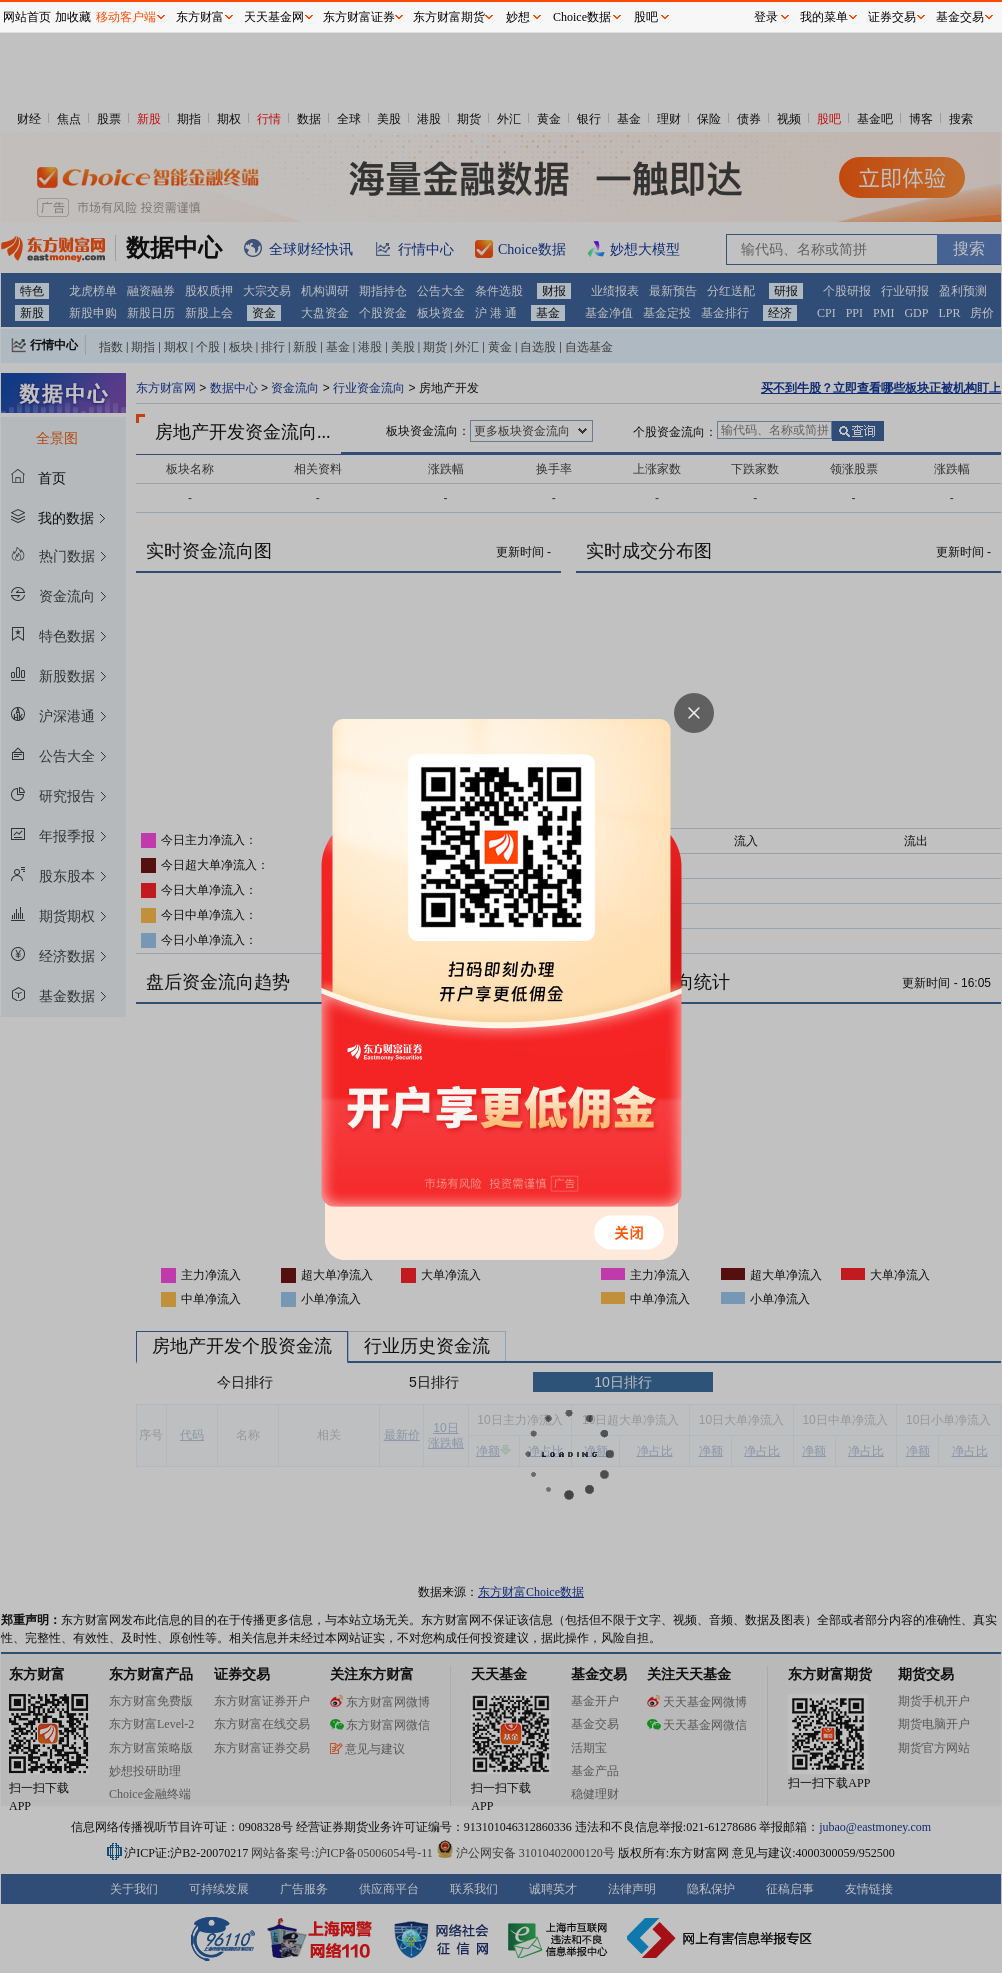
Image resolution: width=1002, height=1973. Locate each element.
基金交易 (960, 17)
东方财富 (200, 17)
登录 (766, 17)
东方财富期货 (449, 17)
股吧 (646, 17)
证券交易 (892, 17)
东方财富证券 (359, 17)
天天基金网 (274, 17)
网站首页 (27, 17)
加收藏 (73, 17)
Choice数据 (582, 17)
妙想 (518, 17)
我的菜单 (824, 17)
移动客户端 (126, 17)
